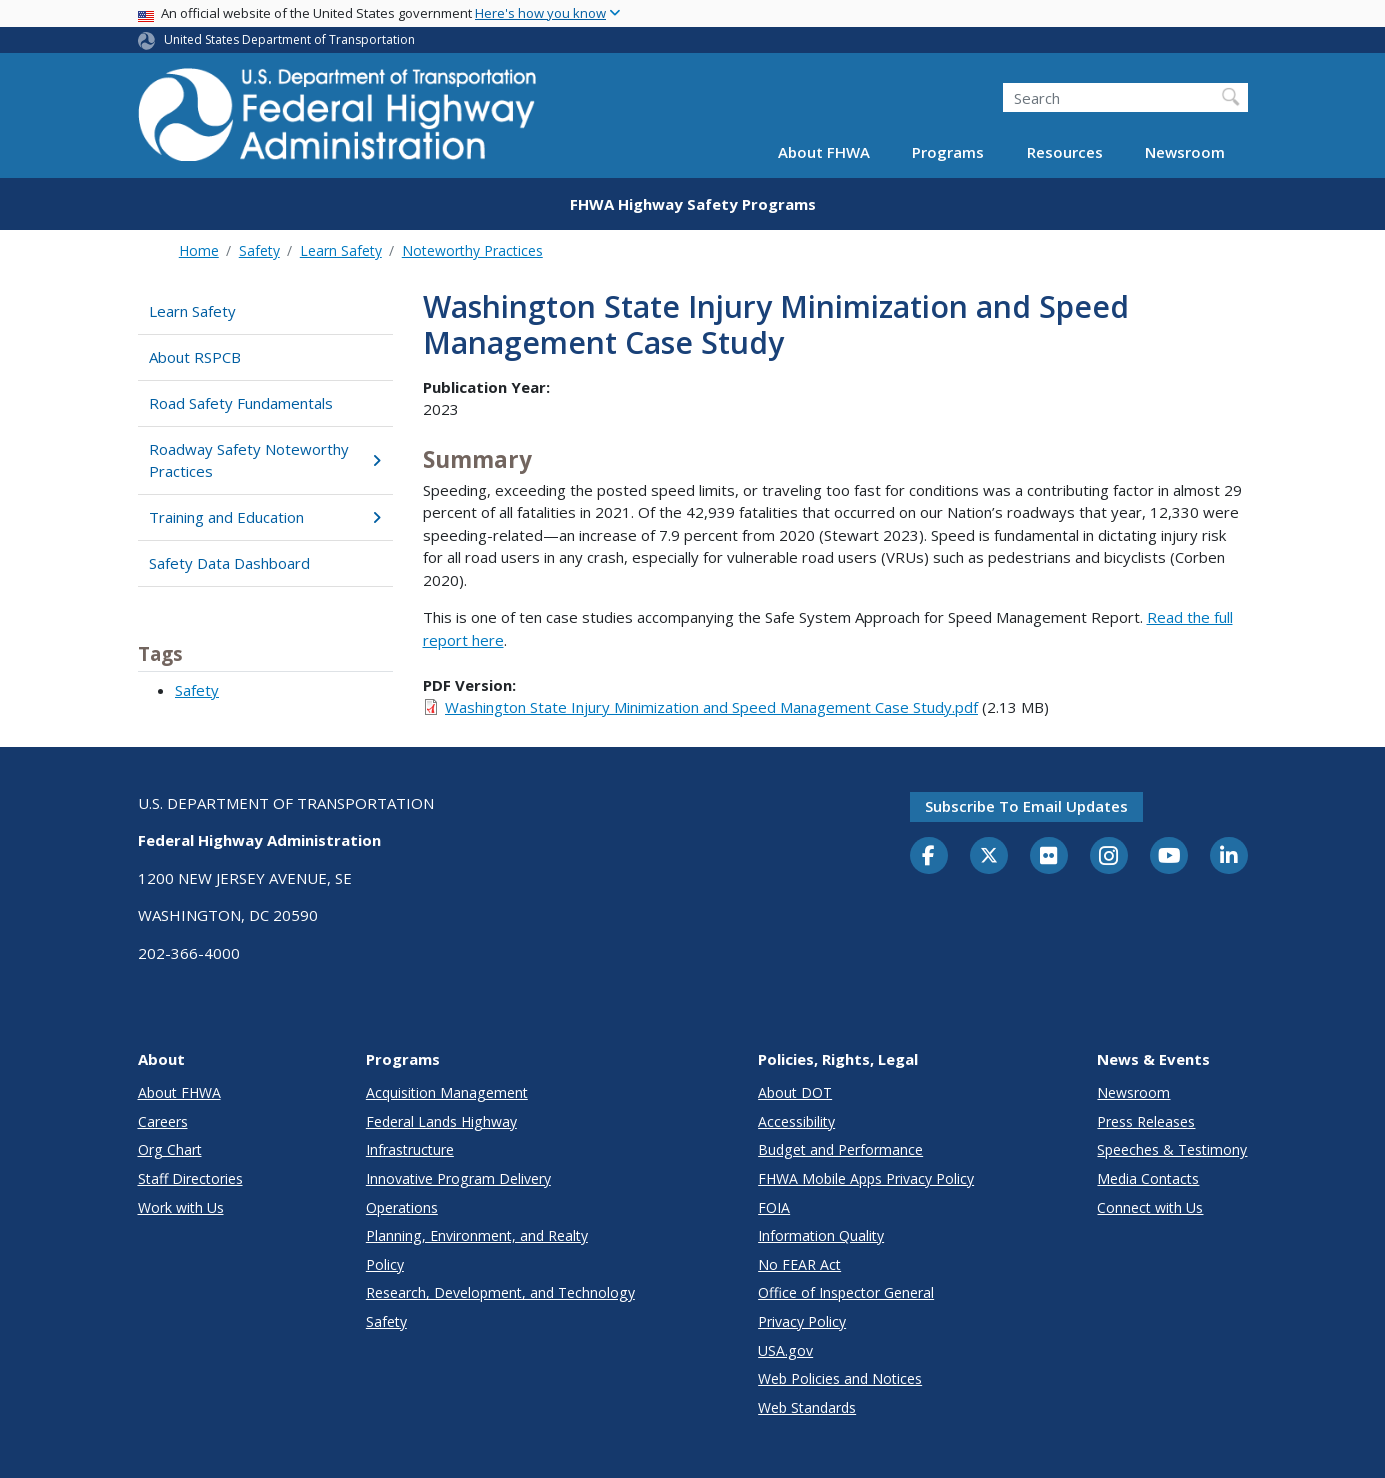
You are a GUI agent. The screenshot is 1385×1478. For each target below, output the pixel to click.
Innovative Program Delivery (458, 1178)
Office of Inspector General (846, 1292)
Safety (259, 250)
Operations (402, 1207)
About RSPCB (195, 357)
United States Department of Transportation (289, 39)
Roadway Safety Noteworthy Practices (265, 460)
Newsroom (1185, 152)
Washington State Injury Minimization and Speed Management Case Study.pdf (711, 707)
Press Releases (1146, 1121)
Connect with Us (1150, 1207)
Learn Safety (341, 250)
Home (199, 250)
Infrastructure (410, 1149)
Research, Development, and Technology (500, 1292)
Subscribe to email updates (1026, 806)
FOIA (774, 1207)
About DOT (795, 1092)
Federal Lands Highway (441, 1121)
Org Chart (170, 1149)
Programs (948, 152)
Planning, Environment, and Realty (477, 1235)
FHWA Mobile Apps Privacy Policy (866, 1178)
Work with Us (181, 1207)
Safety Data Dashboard (229, 563)
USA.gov (785, 1350)
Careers (163, 1121)
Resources (1065, 152)
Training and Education (265, 517)
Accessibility (796, 1121)
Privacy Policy (802, 1321)
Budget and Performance (840, 1149)
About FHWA (824, 152)
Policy (385, 1264)
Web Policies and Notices (840, 1378)
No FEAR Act (799, 1264)
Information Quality (821, 1235)
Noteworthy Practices (472, 250)
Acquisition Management (447, 1092)
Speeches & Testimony (1172, 1149)
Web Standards (807, 1407)
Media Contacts (1148, 1178)
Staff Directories (190, 1178)
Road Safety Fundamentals (241, 403)
